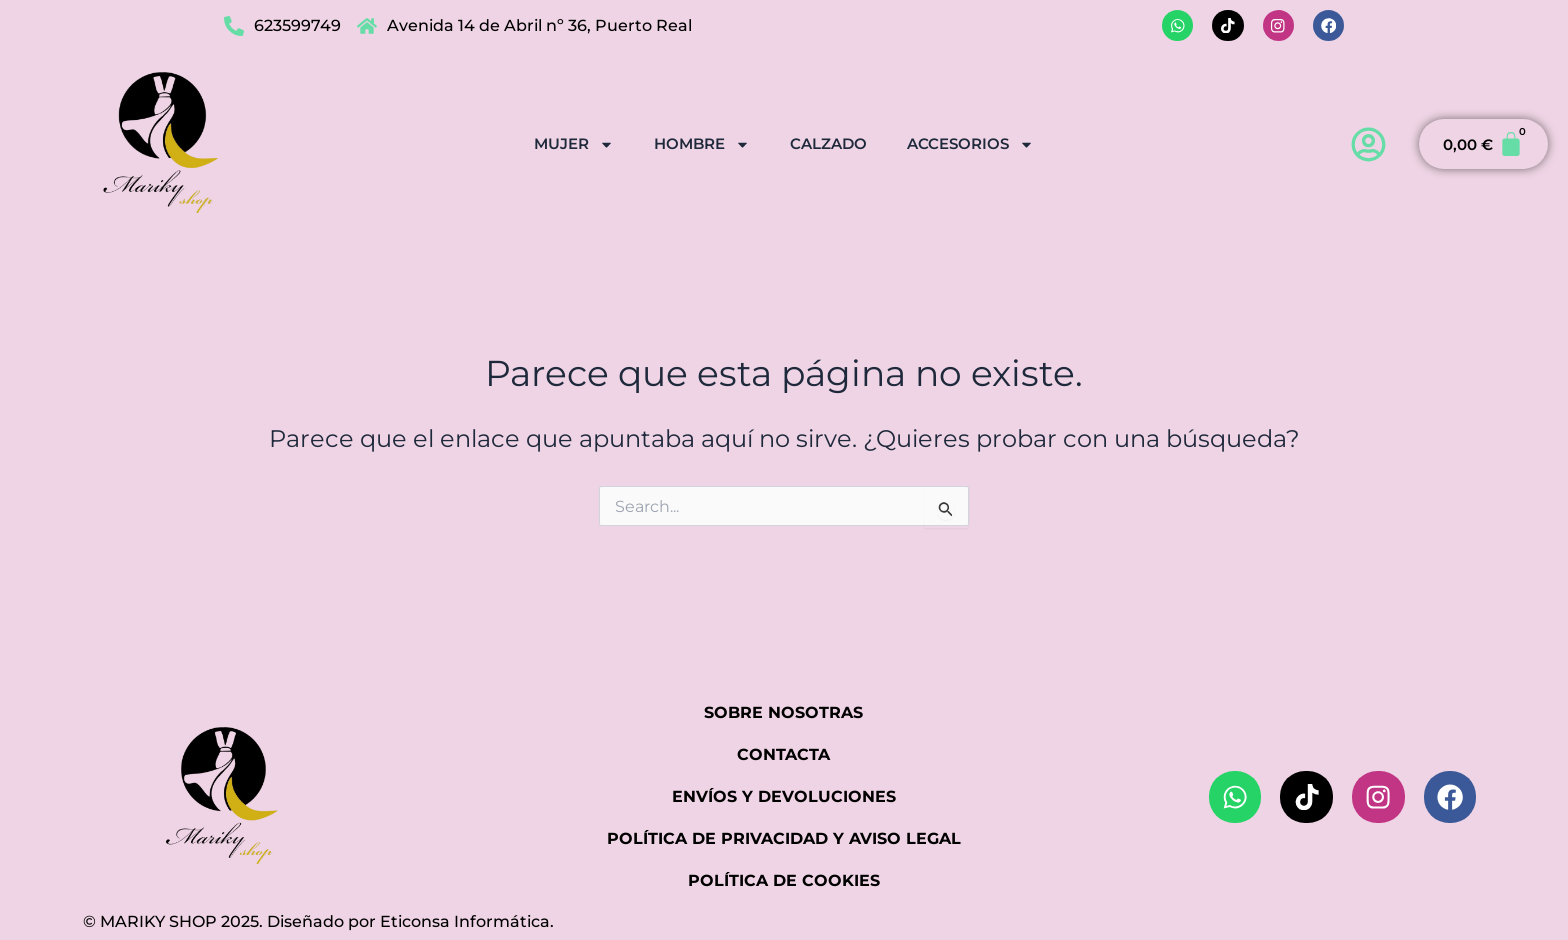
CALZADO (828, 142)
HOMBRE (702, 143)
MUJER (574, 143)
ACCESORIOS (970, 143)
